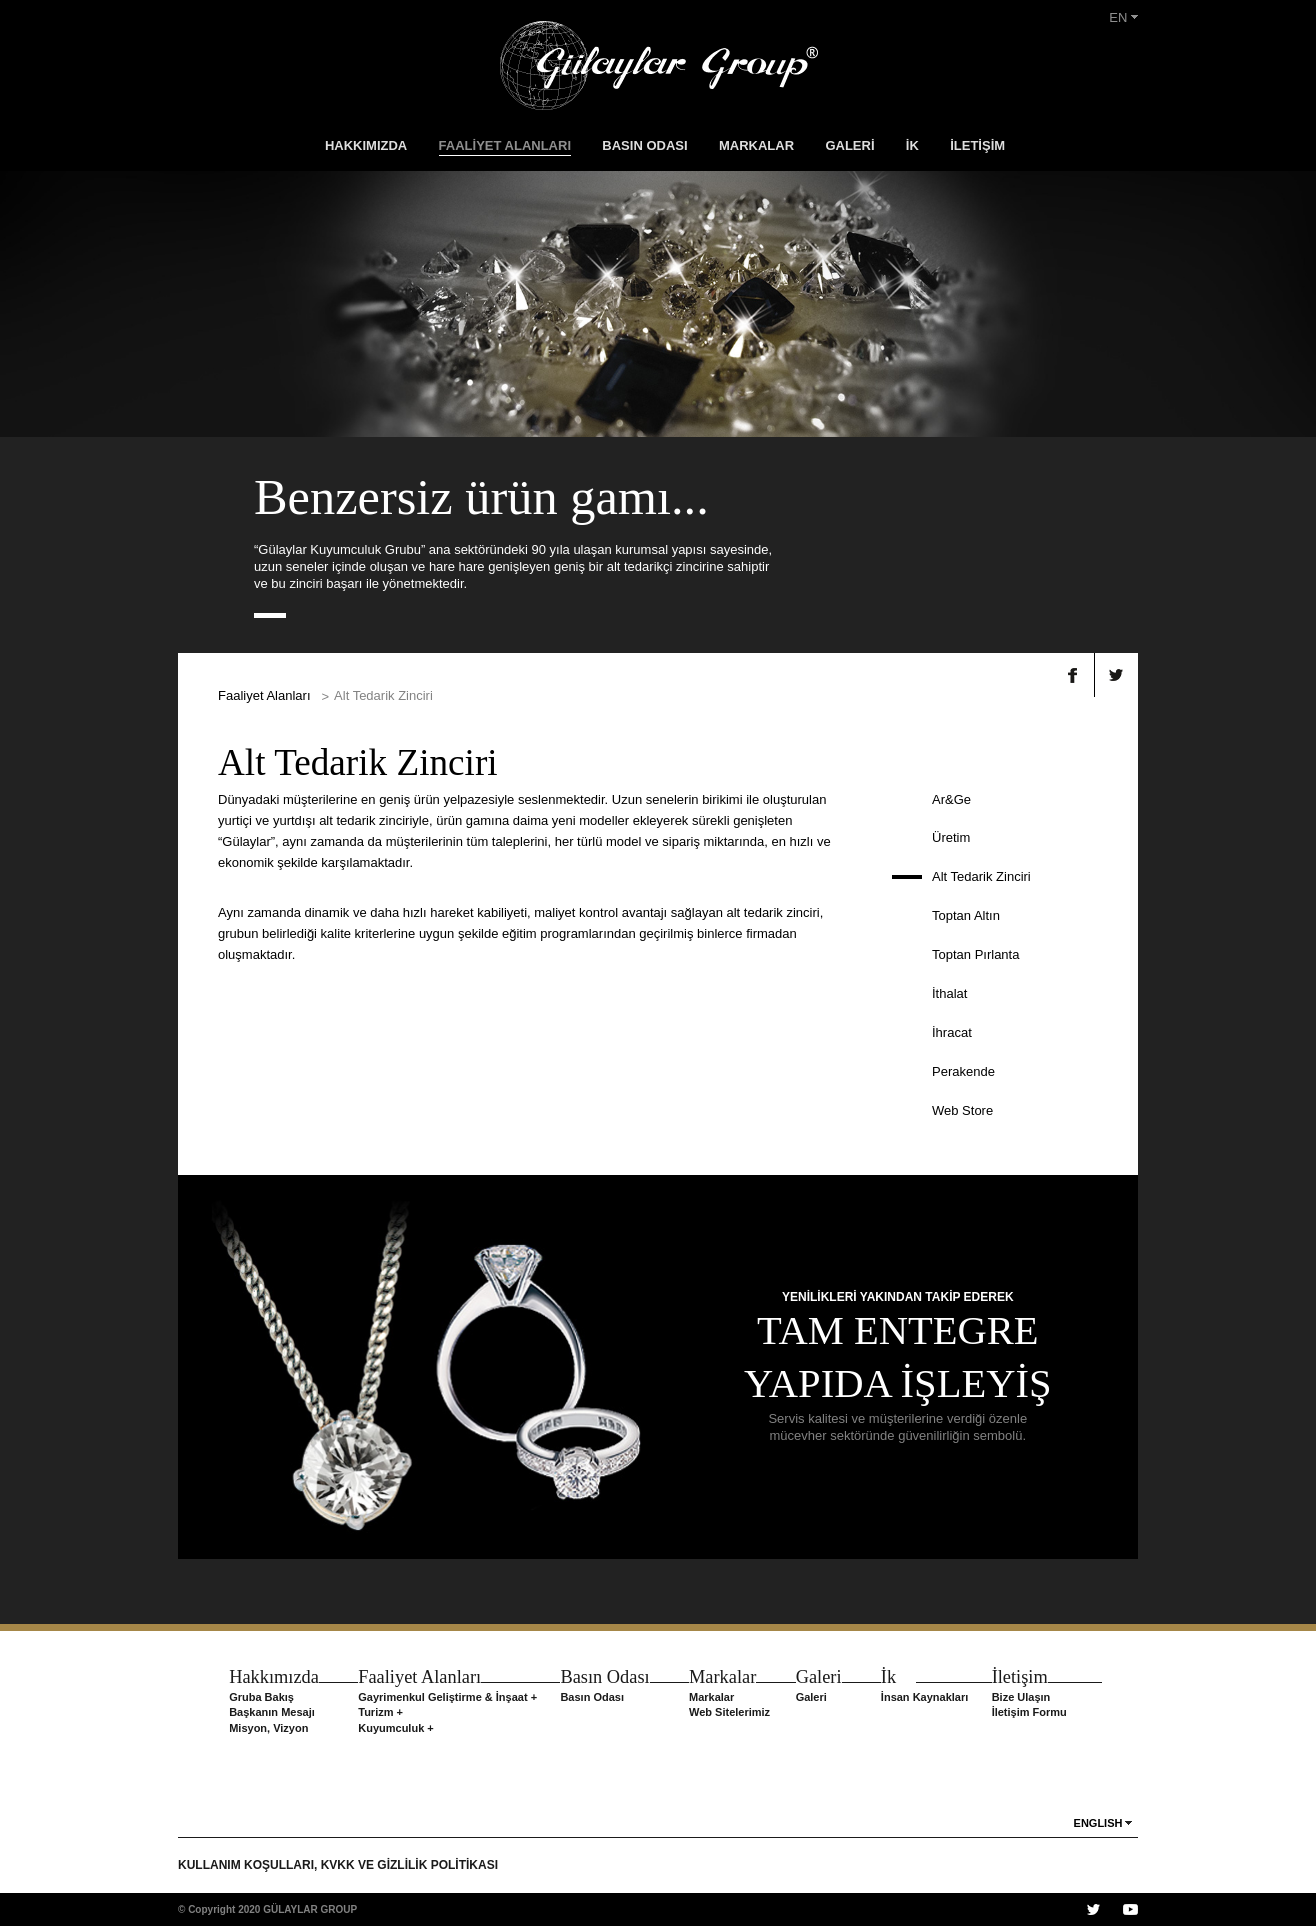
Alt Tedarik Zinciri (981, 876)
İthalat (949, 993)
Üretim (951, 837)
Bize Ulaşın (1021, 1697)
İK (912, 145)
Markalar (711, 1697)
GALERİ (849, 145)
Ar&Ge (951, 799)
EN (1123, 17)
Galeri (811, 1697)
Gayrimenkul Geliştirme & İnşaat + (447, 1697)
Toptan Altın (966, 915)
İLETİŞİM (977, 145)
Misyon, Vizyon (268, 1728)
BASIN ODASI (644, 145)
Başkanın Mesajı (272, 1712)
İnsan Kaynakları (924, 1697)
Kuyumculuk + (396, 1728)
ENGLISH (1098, 1823)
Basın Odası (592, 1697)
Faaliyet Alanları (264, 695)
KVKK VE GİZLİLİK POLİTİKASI (409, 1865)
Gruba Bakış (261, 1697)
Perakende (963, 1071)
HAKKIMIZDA (366, 145)
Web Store (962, 1110)
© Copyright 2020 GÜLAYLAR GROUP (267, 1909)
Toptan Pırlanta (975, 954)
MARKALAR (756, 145)
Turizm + (380, 1712)
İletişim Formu (1029, 1712)
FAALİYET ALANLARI (505, 145)
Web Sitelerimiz (729, 1712)
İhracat (952, 1032)
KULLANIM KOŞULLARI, (249, 1865)
